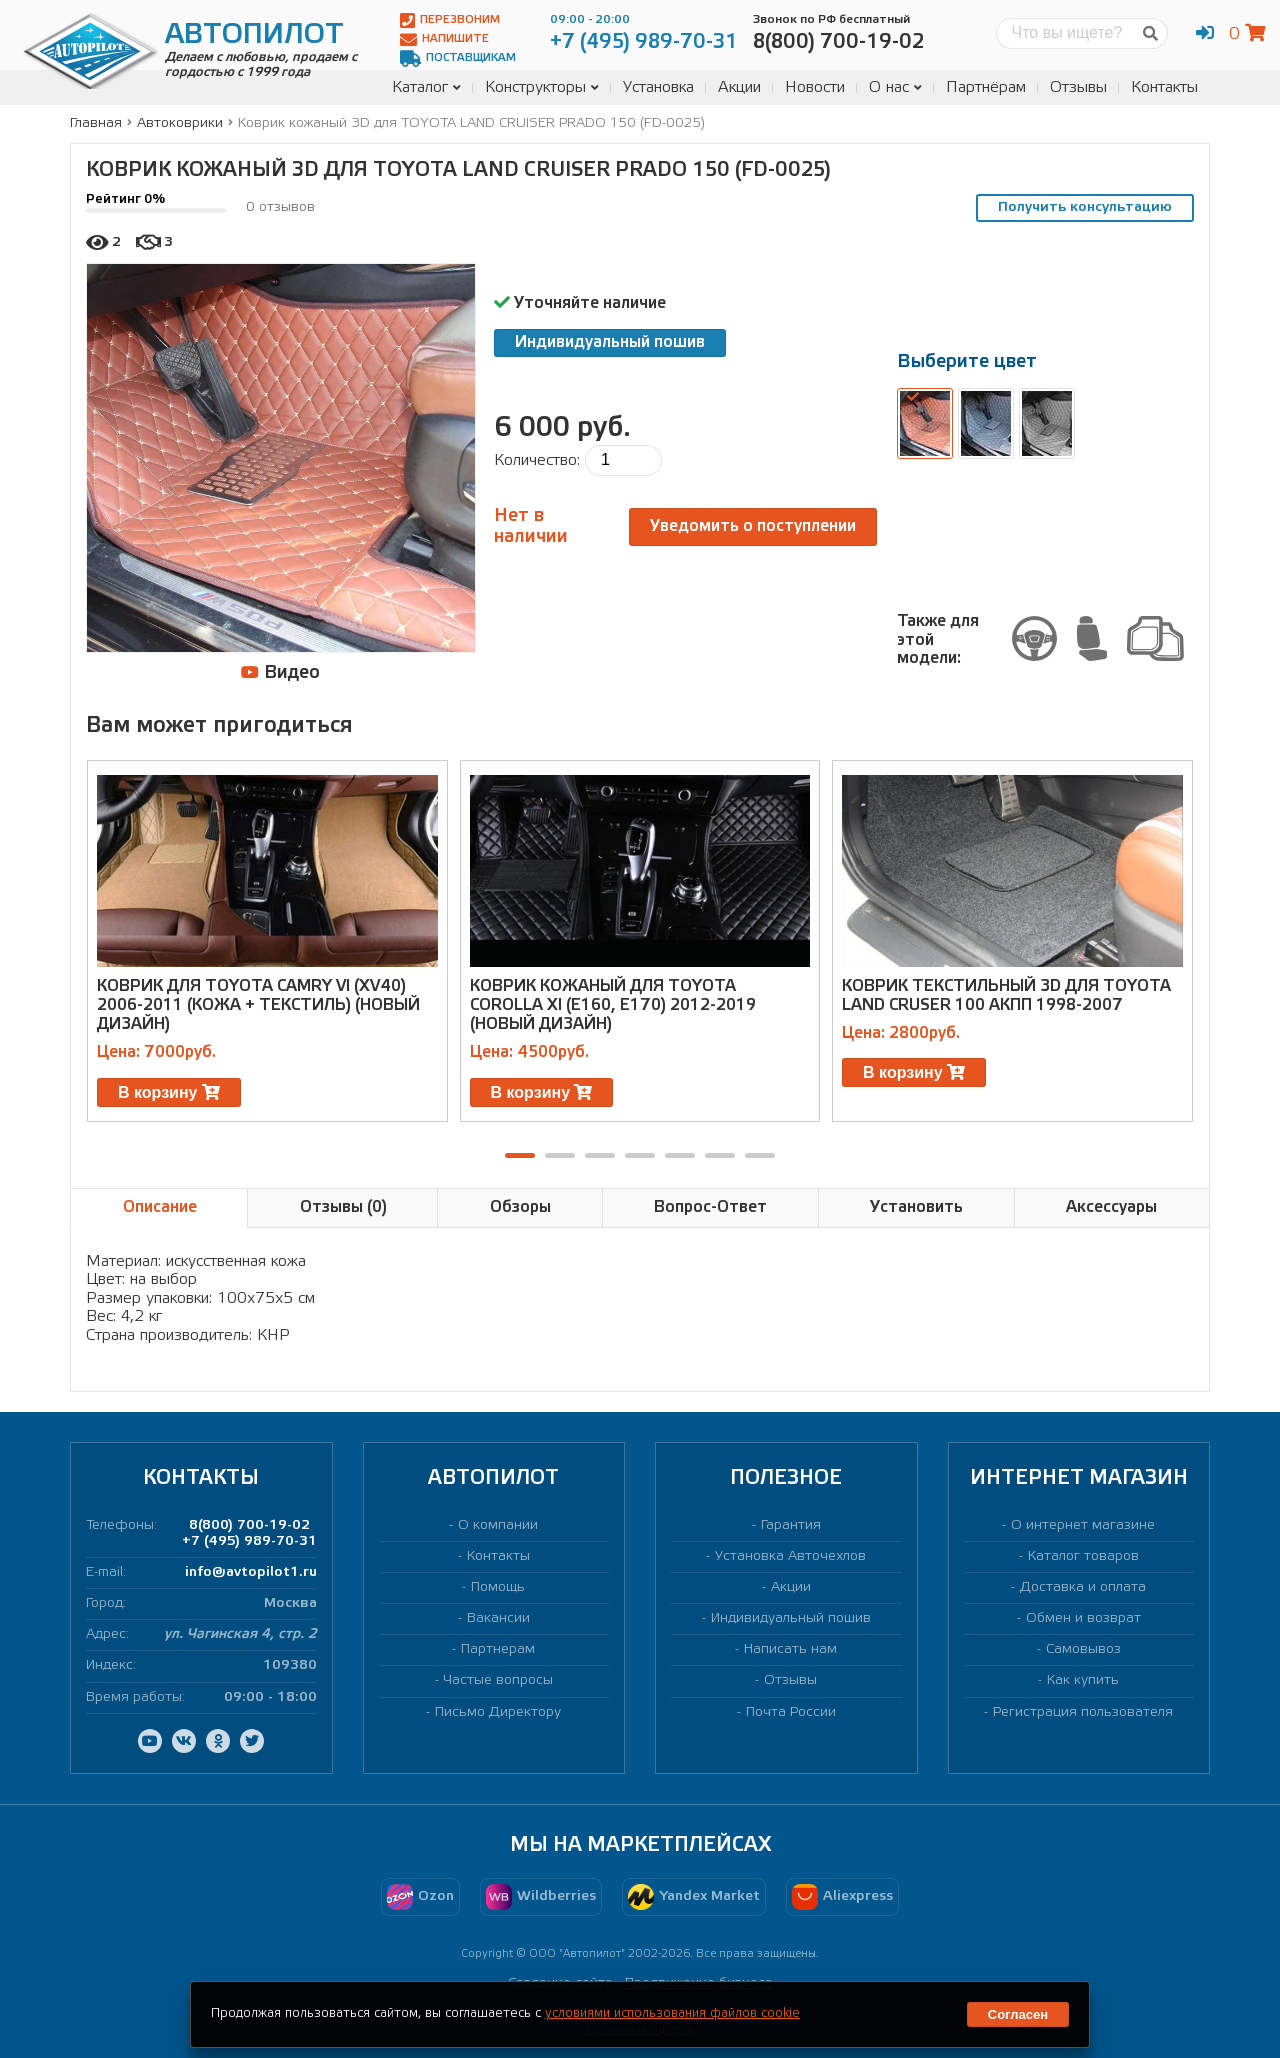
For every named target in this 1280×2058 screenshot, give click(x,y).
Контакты (1164, 87)
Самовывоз (1083, 1649)
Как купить (1083, 1680)
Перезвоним (450, 20)
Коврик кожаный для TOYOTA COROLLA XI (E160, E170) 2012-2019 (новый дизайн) (613, 1005)
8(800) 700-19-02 (249, 1525)
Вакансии (498, 1618)
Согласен (1018, 2014)
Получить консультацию (1085, 207)
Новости (815, 87)
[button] (520, 1155)
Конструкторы (542, 87)
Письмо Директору (498, 1712)
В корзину (169, 1092)
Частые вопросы (498, 1680)
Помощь (498, 1587)
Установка (658, 87)
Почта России (791, 1712)
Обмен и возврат (1083, 1618)
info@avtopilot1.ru (251, 1572)
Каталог (426, 87)
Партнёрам (986, 87)
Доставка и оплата (1083, 1587)
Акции (739, 87)
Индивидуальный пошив (610, 342)
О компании (498, 1525)
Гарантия (791, 1525)
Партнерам (498, 1649)
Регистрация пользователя (1083, 1712)
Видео (280, 672)
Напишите (444, 39)
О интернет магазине (1083, 1525)
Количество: (537, 460)
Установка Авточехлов (790, 1556)
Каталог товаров (1083, 1556)
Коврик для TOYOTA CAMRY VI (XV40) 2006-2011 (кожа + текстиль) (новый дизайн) (258, 1005)
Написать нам (790, 1649)
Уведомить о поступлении (753, 526)
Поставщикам (458, 58)
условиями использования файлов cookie (672, 2013)
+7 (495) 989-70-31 (249, 1541)
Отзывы (1078, 87)
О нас (895, 87)
